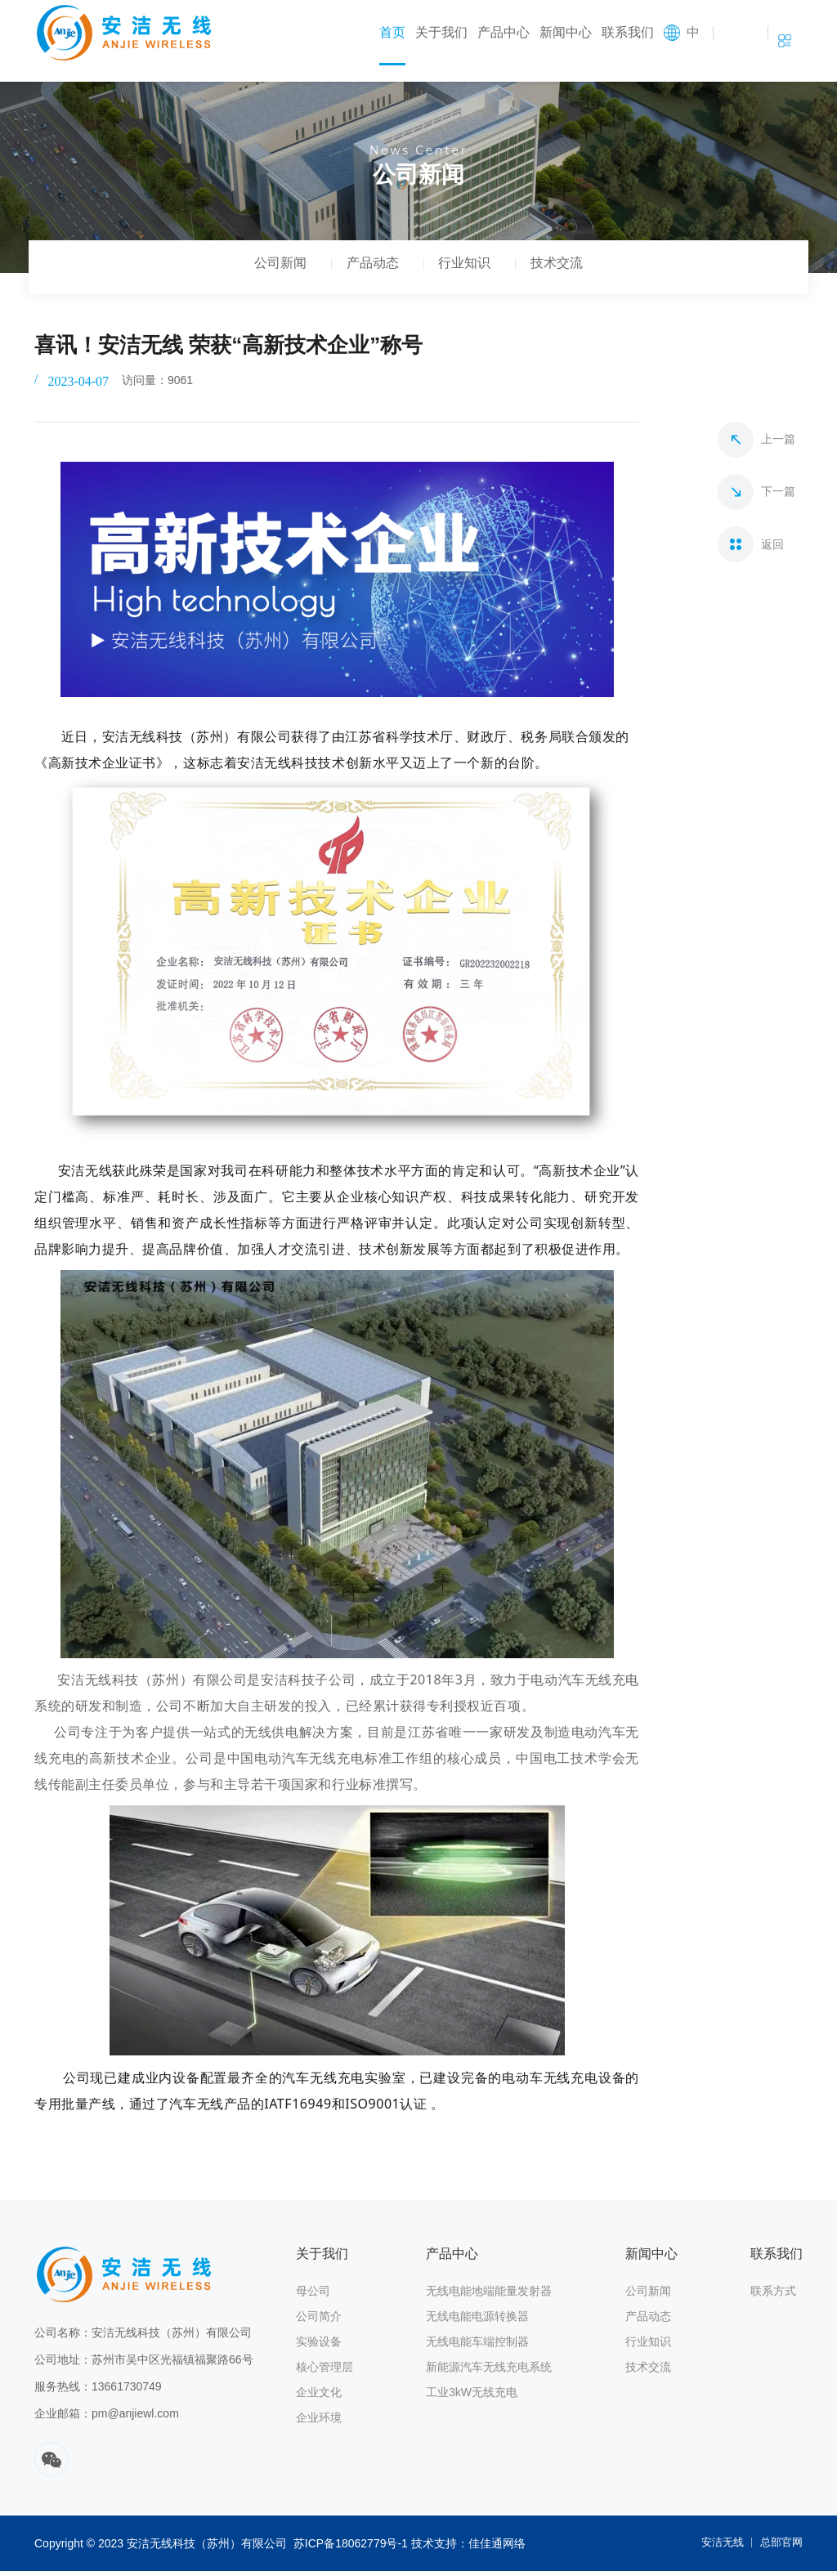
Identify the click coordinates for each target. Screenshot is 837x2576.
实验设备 (319, 2346)
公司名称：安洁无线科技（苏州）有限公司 (143, 2337)
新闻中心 (565, 32)
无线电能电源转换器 (477, 2321)
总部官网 (780, 2548)
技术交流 (570, 269)
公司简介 (319, 2321)
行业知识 (469, 269)
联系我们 (628, 32)
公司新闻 (266, 269)
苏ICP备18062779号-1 (350, 2548)
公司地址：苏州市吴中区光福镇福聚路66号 (143, 2364)
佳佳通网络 (497, 2548)
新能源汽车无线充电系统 (489, 2371)
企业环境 (319, 2422)
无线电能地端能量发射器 (489, 2295)
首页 (392, 32)
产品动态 (368, 269)
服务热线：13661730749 (98, 2391)
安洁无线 (717, 2548)
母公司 (313, 2295)
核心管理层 (324, 2371)
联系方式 (773, 2295)
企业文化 (319, 2397)
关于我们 (441, 32)
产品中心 (503, 32)
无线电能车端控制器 (477, 2346)
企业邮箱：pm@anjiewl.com (106, 2418)
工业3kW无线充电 (471, 2397)
